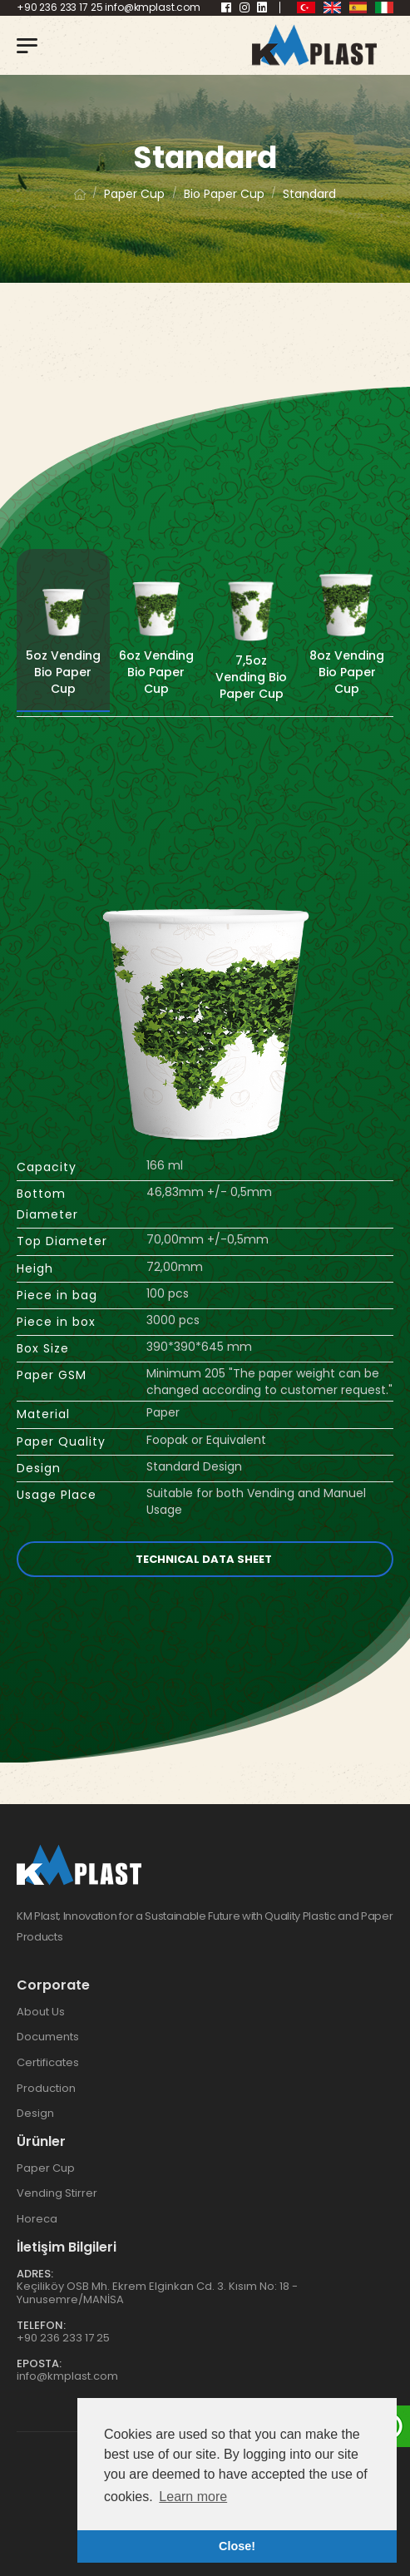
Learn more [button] (193, 2496)
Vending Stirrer (57, 2193)
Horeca (37, 2219)
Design (35, 2113)
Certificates (48, 2062)
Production (46, 2088)
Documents (48, 2036)
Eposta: (39, 2363)
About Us (41, 2012)
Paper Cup (46, 2168)
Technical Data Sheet (205, 1559)
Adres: (35, 2274)
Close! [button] (237, 2546)
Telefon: (41, 2325)
